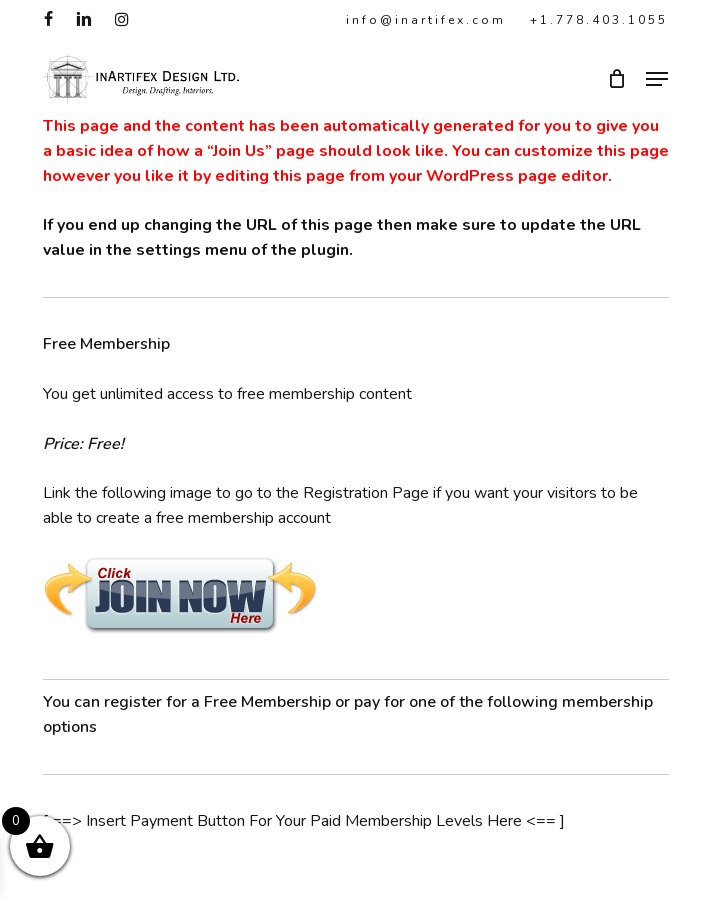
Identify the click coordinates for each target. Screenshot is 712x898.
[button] (657, 79)
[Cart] (616, 79)
